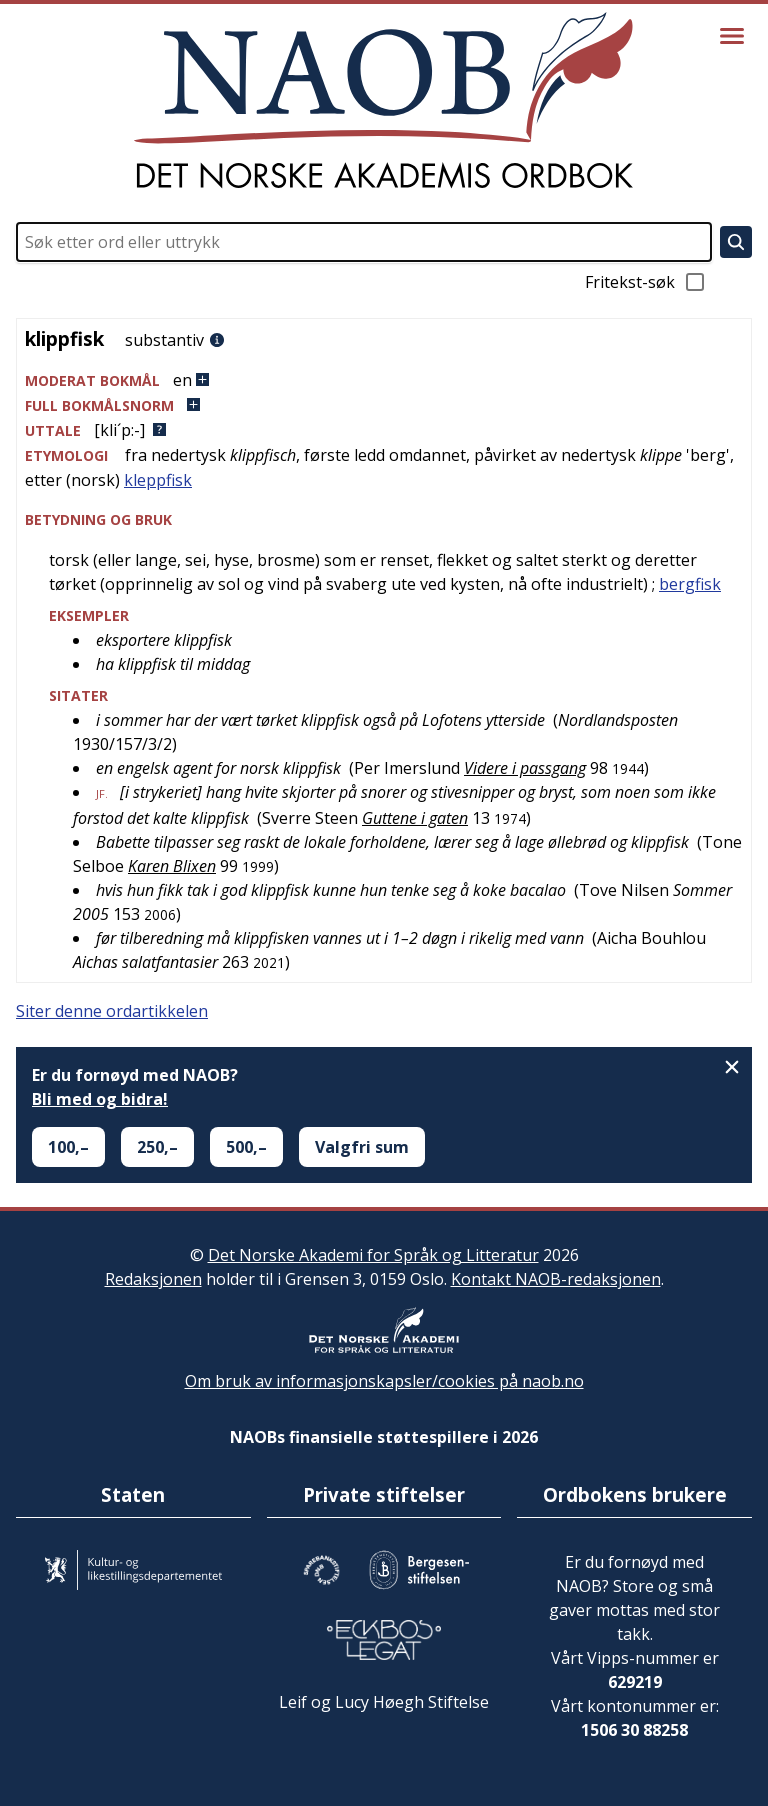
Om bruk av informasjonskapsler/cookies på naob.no (384, 1381)
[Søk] (736, 242)
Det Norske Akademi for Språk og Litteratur (373, 1255)
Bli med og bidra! (100, 1099)
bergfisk (690, 584)
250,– (157, 1147)
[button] (384, 380)
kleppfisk (158, 480)
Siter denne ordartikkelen (112, 1011)
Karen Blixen (172, 866)
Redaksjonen (153, 1279)
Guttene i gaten (415, 818)
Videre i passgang (525, 768)
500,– (246, 1147)
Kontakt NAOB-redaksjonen (556, 1279)
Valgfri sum (362, 1147)
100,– (68, 1147)
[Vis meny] (732, 36)
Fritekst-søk (646, 282)
